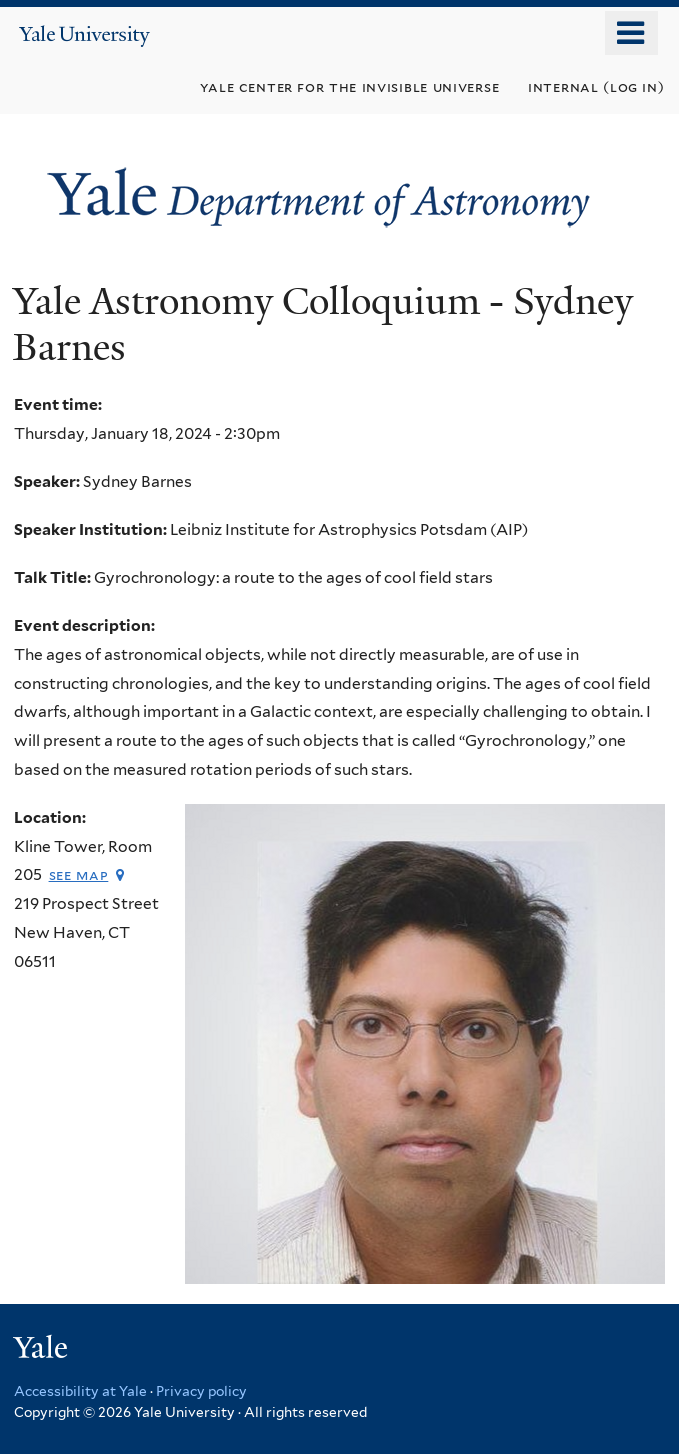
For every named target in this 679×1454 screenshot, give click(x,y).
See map (79, 874)
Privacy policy (201, 1391)
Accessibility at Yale (80, 1391)
